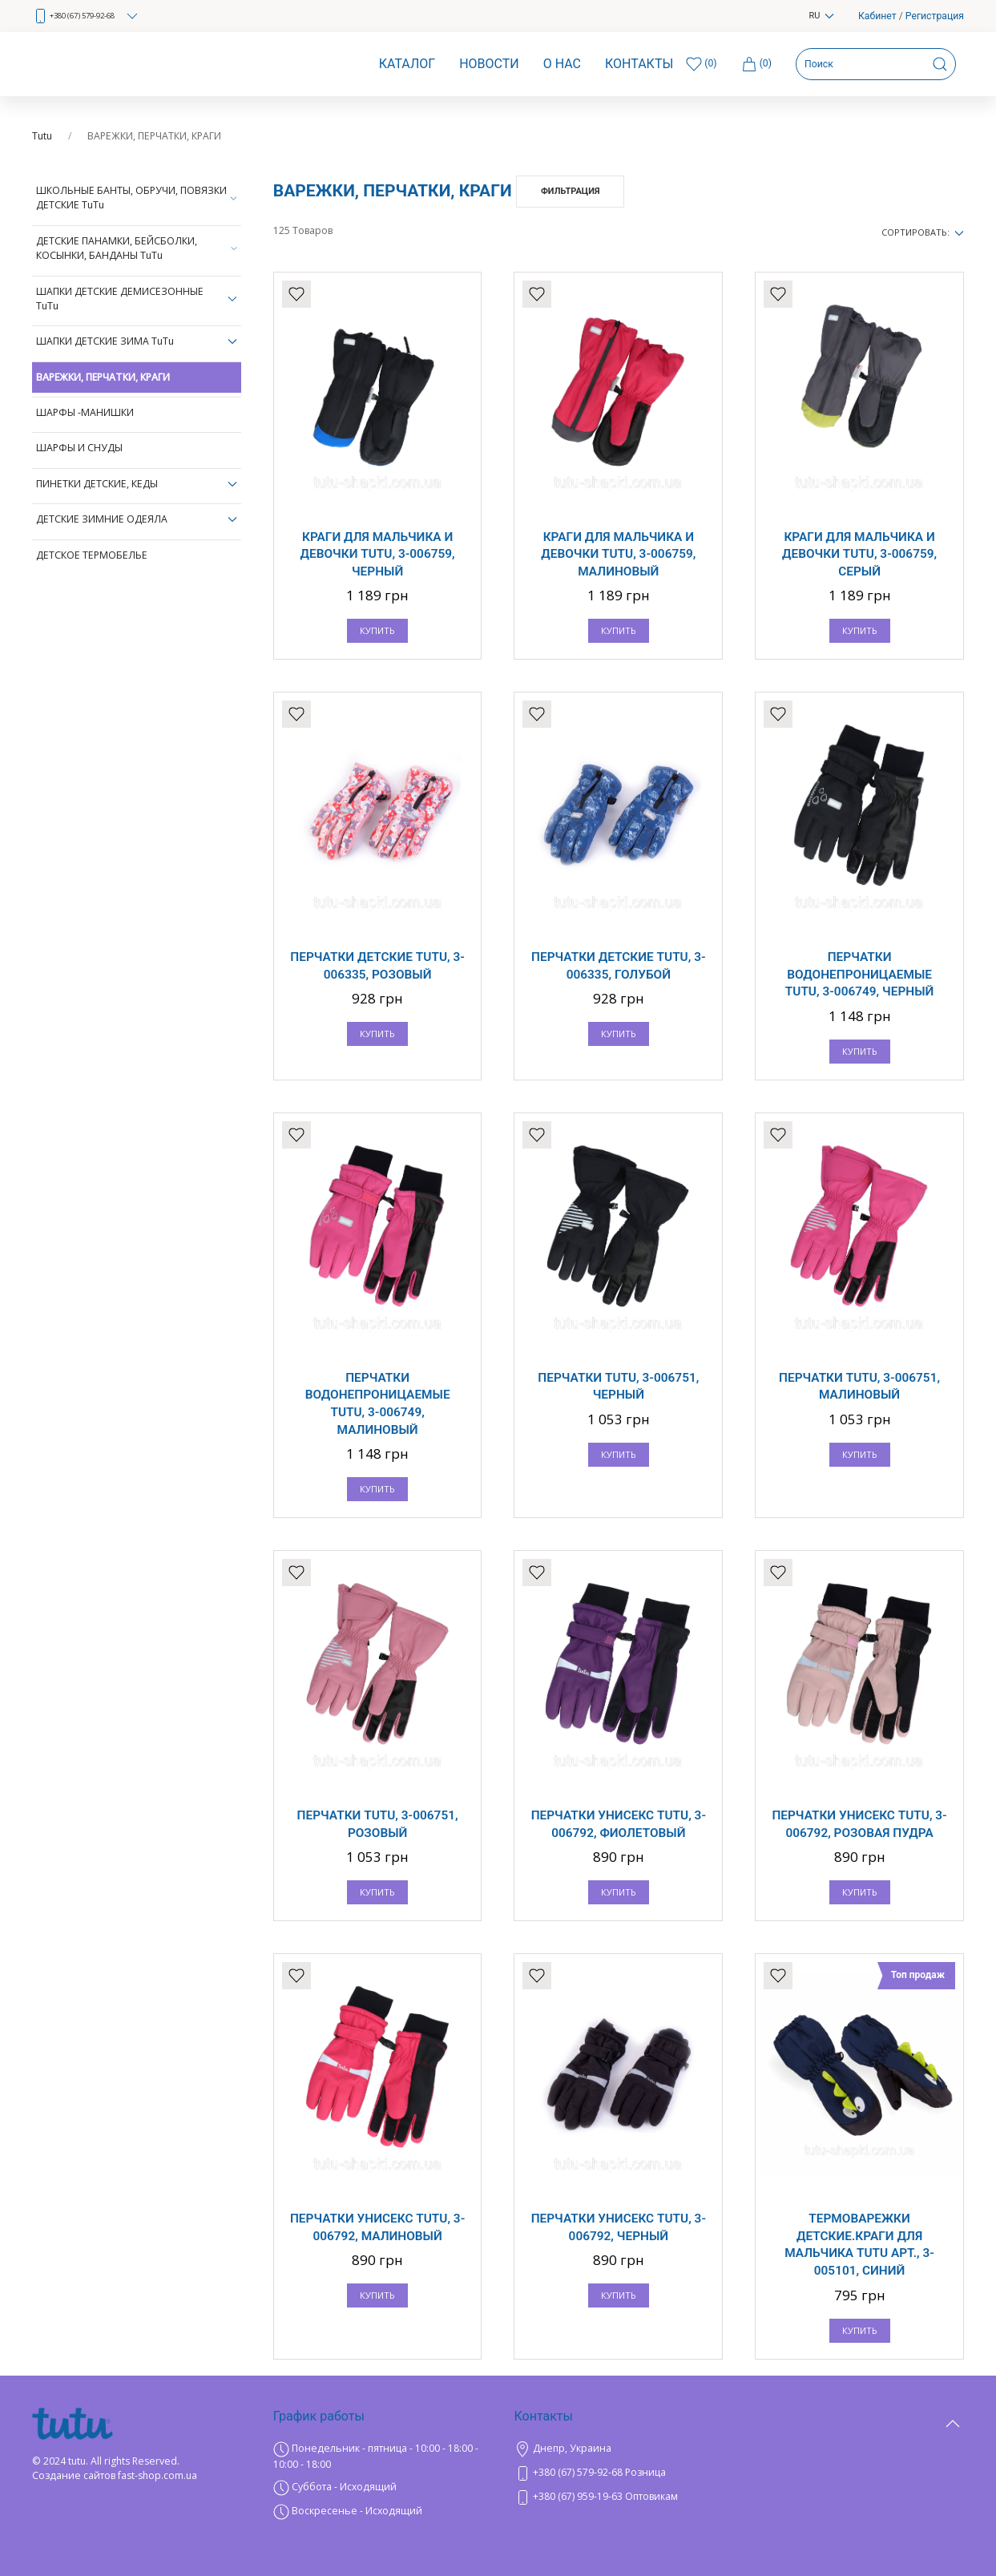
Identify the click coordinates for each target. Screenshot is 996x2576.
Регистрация (934, 16)
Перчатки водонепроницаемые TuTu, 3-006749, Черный (859, 974)
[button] (953, 2464)
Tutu (42, 136)
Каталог (407, 63)
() (701, 64)
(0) (756, 64)
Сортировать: (922, 232)
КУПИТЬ (377, 630)
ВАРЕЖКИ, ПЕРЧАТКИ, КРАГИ (103, 377)
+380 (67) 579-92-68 (86, 16)
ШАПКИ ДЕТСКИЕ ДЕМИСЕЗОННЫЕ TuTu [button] (136, 299)
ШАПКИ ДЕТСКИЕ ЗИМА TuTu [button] (136, 341)
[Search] (876, 64)
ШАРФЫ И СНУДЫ (79, 447)
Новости (489, 63)
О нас (562, 63)
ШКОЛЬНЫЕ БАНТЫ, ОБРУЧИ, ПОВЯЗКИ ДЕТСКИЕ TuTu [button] (136, 198)
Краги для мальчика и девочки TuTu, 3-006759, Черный (377, 554)
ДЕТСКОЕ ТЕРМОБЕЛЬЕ (91, 555)
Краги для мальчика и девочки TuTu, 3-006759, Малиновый (618, 554)
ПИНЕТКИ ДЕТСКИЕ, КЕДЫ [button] (136, 484)
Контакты (639, 63)
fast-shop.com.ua (157, 2475)
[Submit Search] (940, 64)
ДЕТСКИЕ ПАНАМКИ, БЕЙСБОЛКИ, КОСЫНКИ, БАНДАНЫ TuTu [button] (136, 248)
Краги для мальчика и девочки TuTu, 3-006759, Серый (859, 554)
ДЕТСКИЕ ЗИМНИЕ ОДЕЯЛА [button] (136, 519)
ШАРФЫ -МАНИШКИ (85, 412)
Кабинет (877, 16)
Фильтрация (570, 191)
